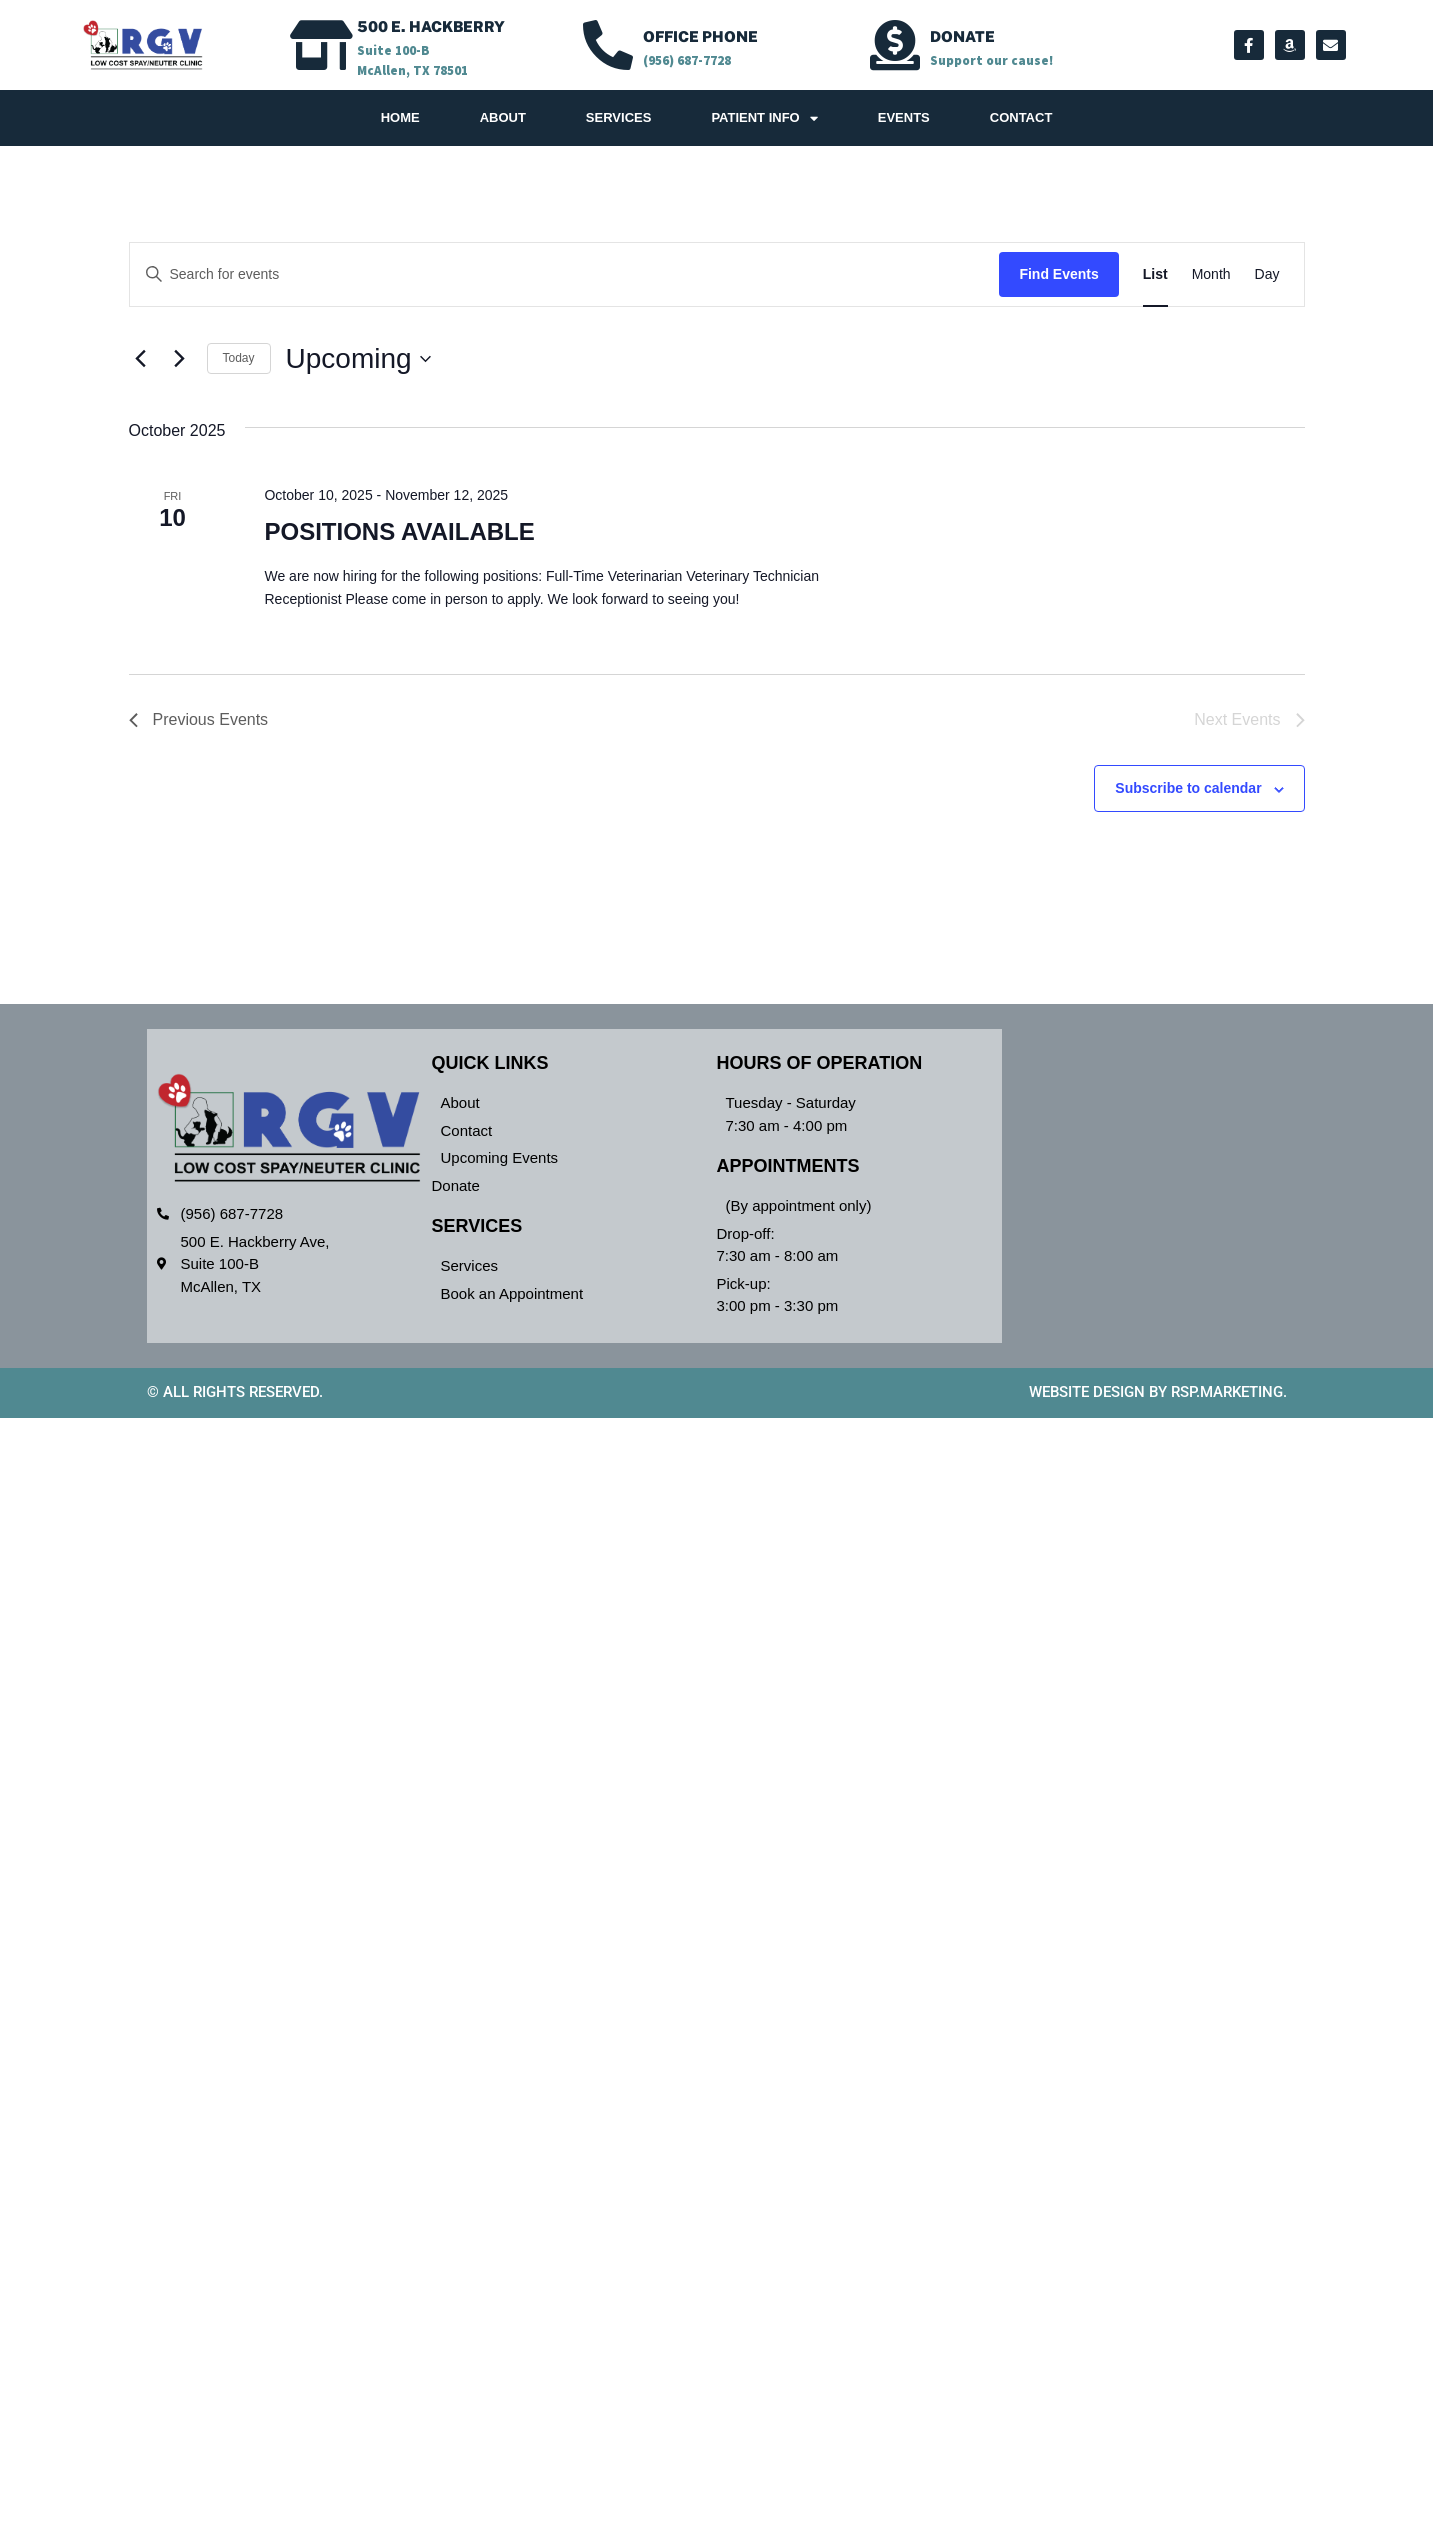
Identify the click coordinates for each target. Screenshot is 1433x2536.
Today (239, 358)
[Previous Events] (141, 359)
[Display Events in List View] (1155, 274)
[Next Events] (180, 359)
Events (904, 117)
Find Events (1058, 274)
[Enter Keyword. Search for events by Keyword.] (565, 274)
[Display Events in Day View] (1267, 274)
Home (400, 117)
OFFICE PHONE (700, 36)
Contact (1021, 117)
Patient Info (764, 118)
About (503, 117)
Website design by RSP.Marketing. (1158, 1392)
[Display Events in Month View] (1211, 274)
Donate (962, 36)
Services (619, 117)
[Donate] (895, 45)
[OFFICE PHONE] (608, 45)
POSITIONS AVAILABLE (399, 531)
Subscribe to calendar (1188, 788)
